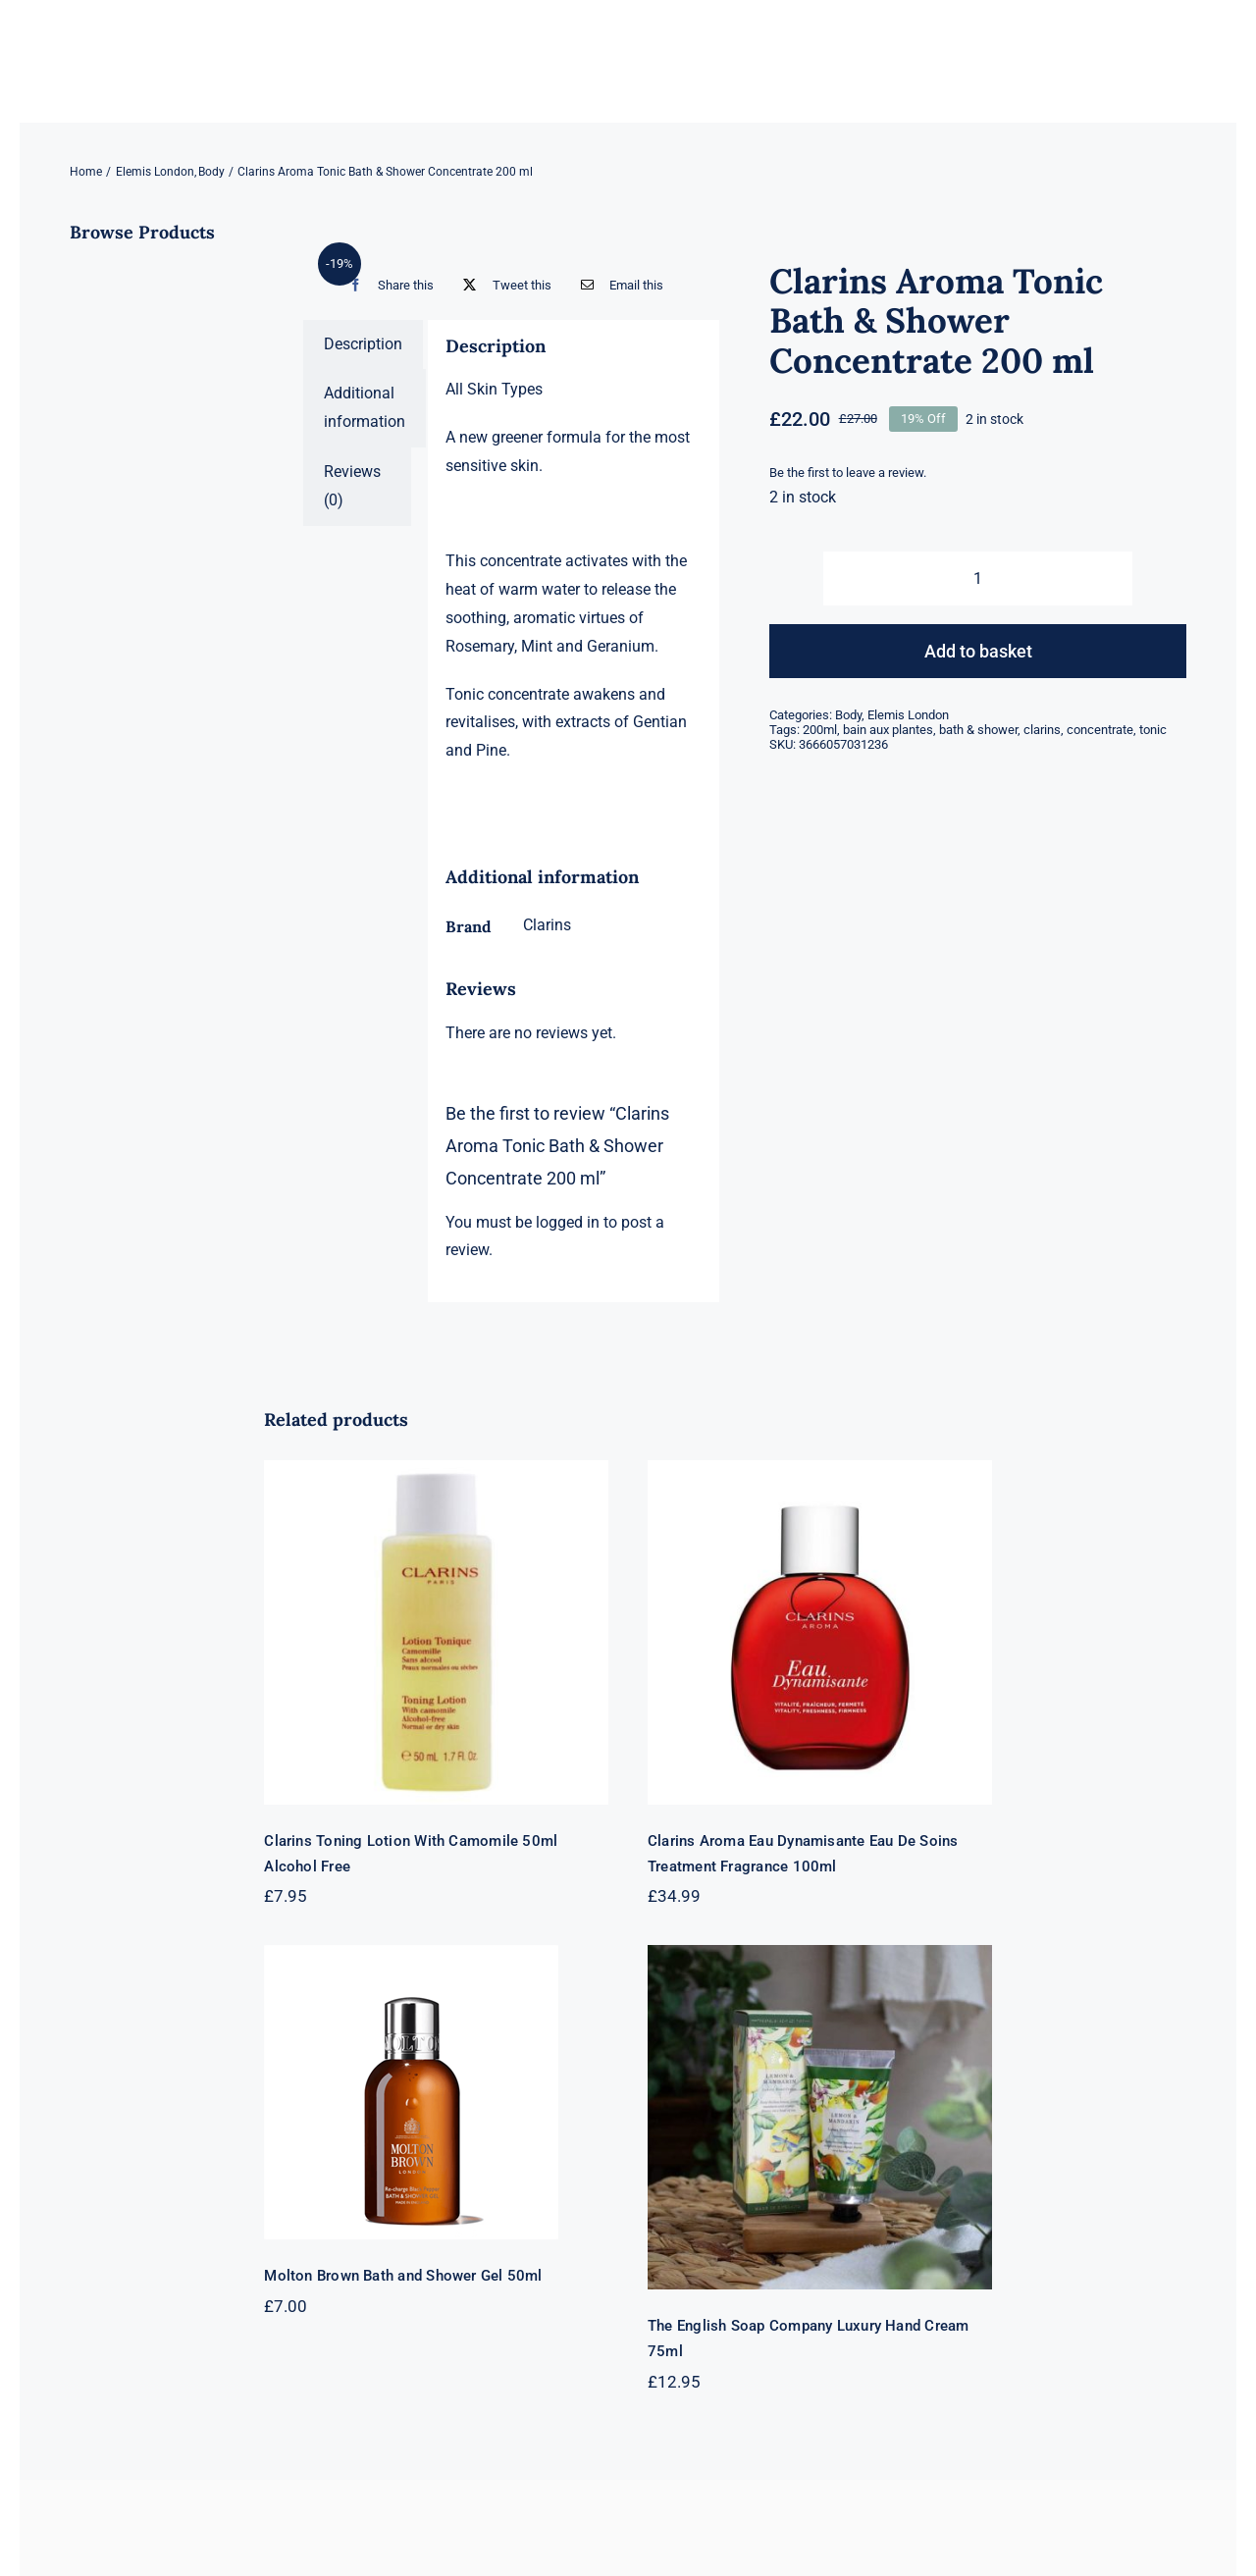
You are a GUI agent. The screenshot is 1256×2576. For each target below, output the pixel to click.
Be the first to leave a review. (847, 472)
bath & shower (978, 729)
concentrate (1100, 729)
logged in (568, 1222)
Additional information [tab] (364, 407)
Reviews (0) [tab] (352, 485)
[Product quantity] (977, 578)
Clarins (547, 925)
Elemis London (908, 715)
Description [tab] (363, 344)
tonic (1153, 729)
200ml (820, 729)
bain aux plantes (888, 729)
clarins (1042, 729)
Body (848, 715)
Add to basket (978, 651)
